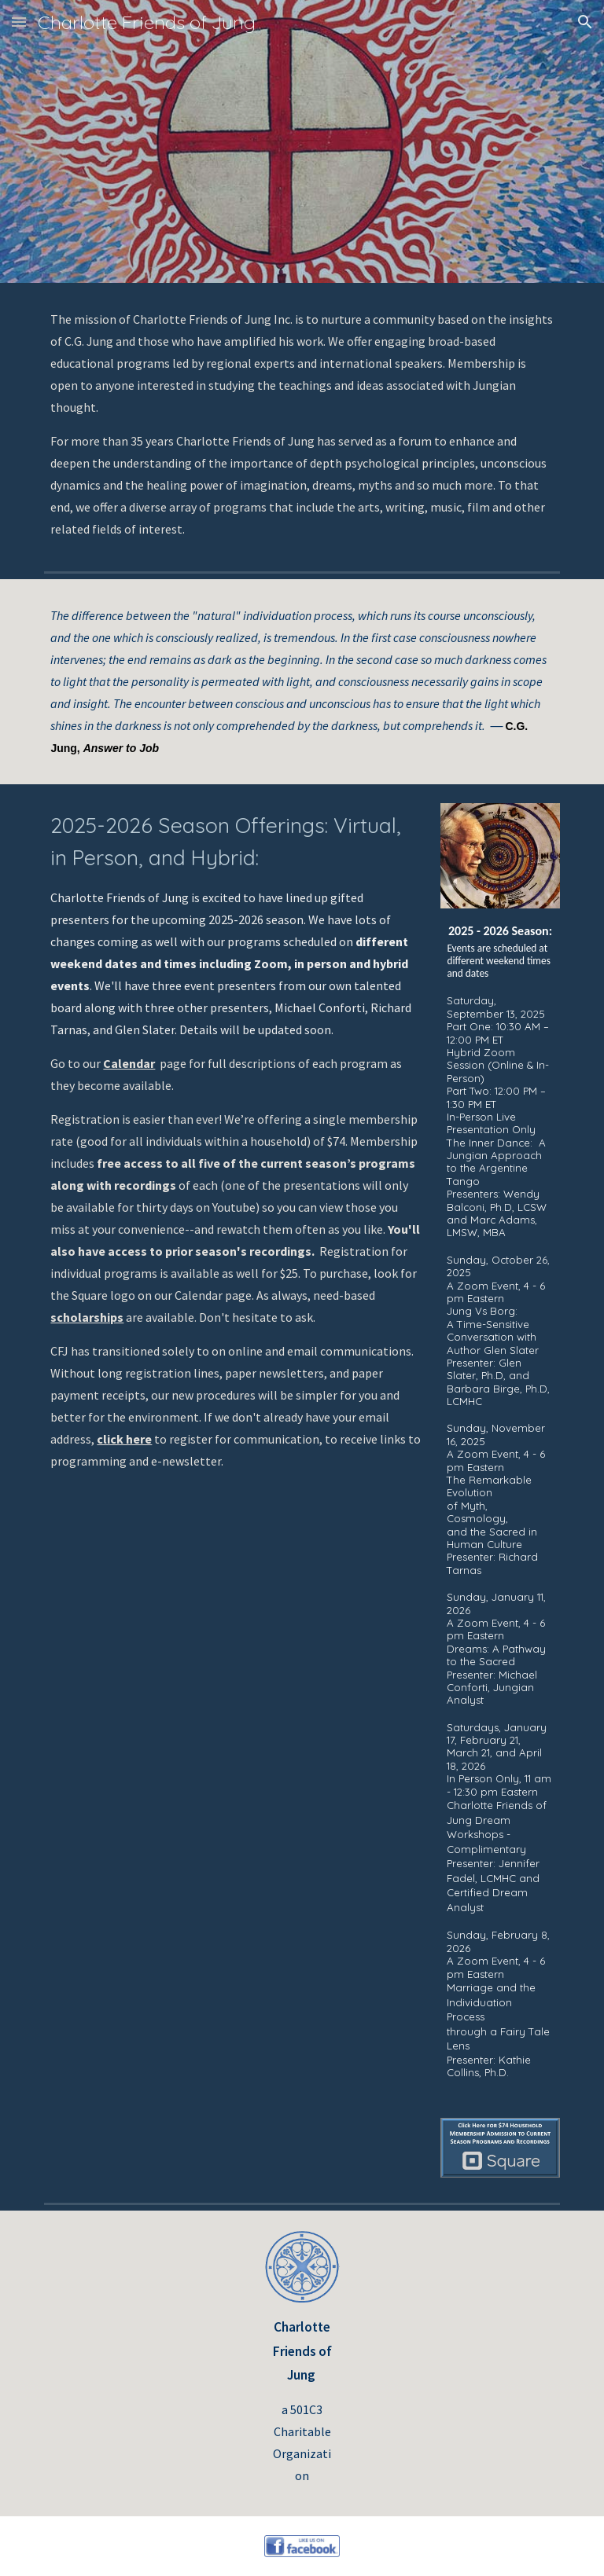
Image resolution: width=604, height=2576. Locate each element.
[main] (301, 424)
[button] (19, 21)
